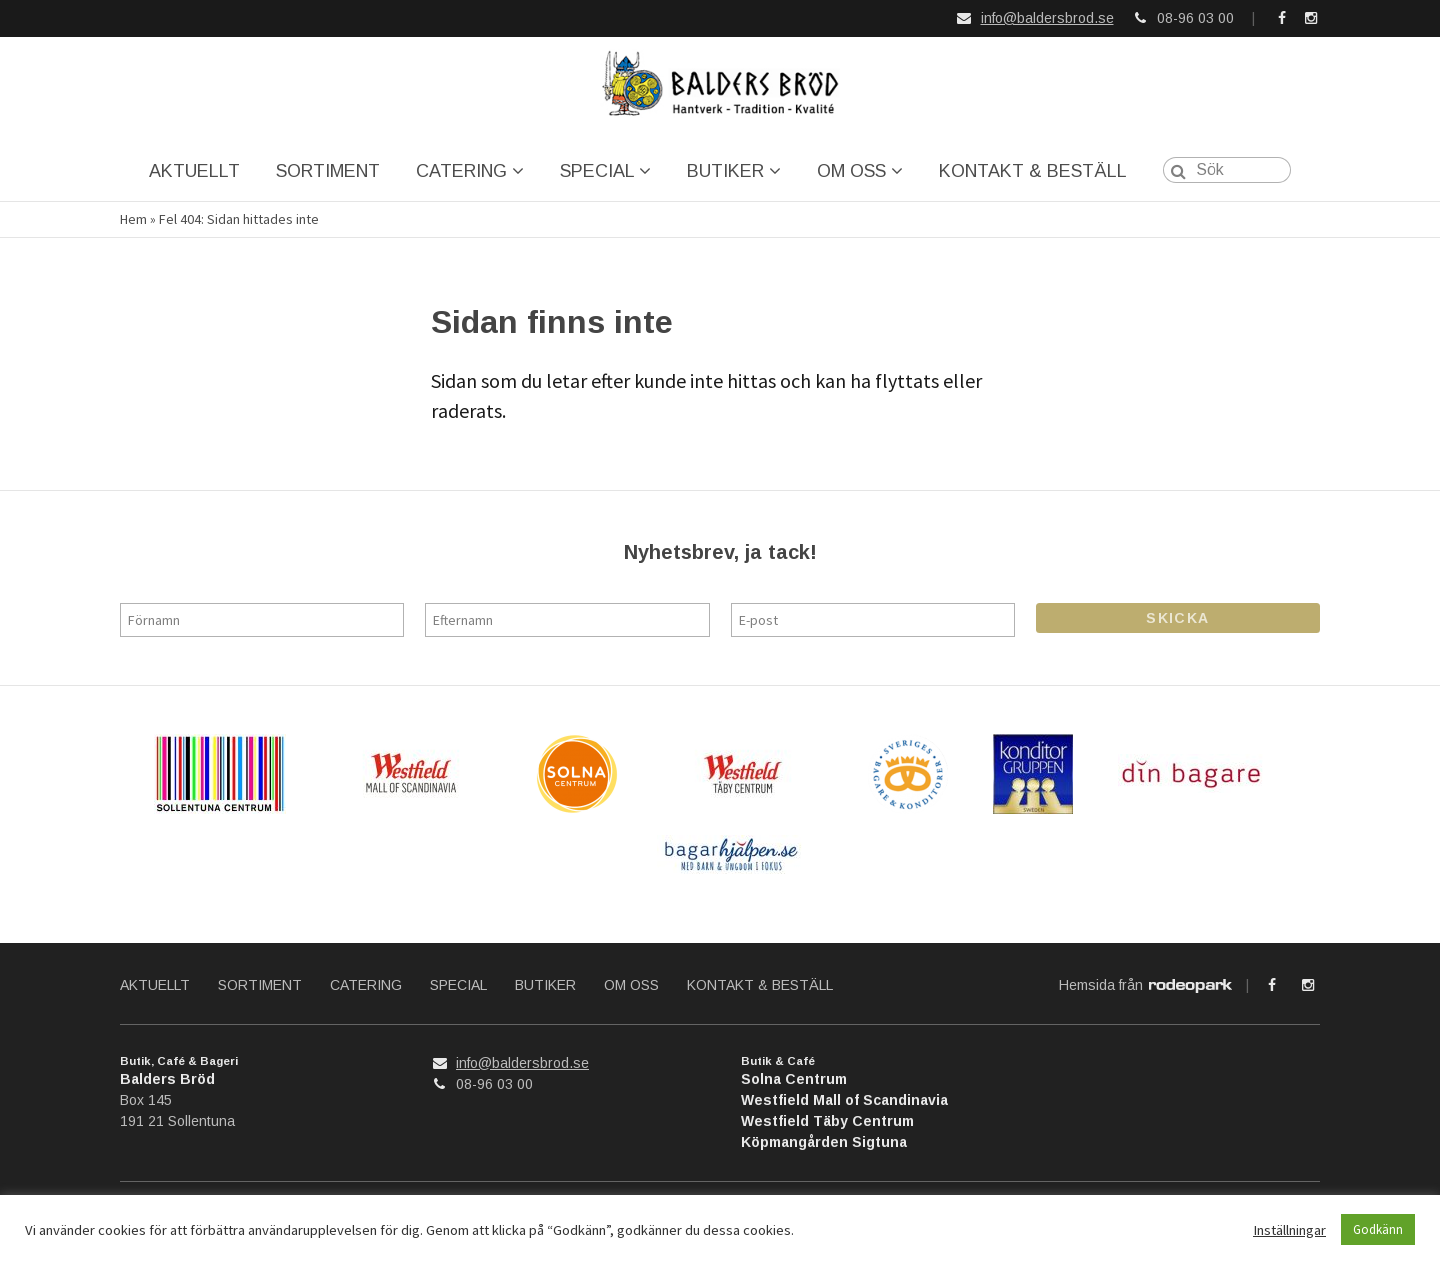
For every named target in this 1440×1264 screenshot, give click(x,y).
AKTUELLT (194, 171)
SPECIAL (597, 171)
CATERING (461, 171)
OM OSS (851, 171)
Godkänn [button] (1378, 1229)
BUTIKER (725, 171)
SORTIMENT (328, 171)
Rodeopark (1190, 987)
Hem (133, 220)
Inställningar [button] (1289, 1230)
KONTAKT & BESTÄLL (1033, 171)
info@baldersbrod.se (1047, 18)
